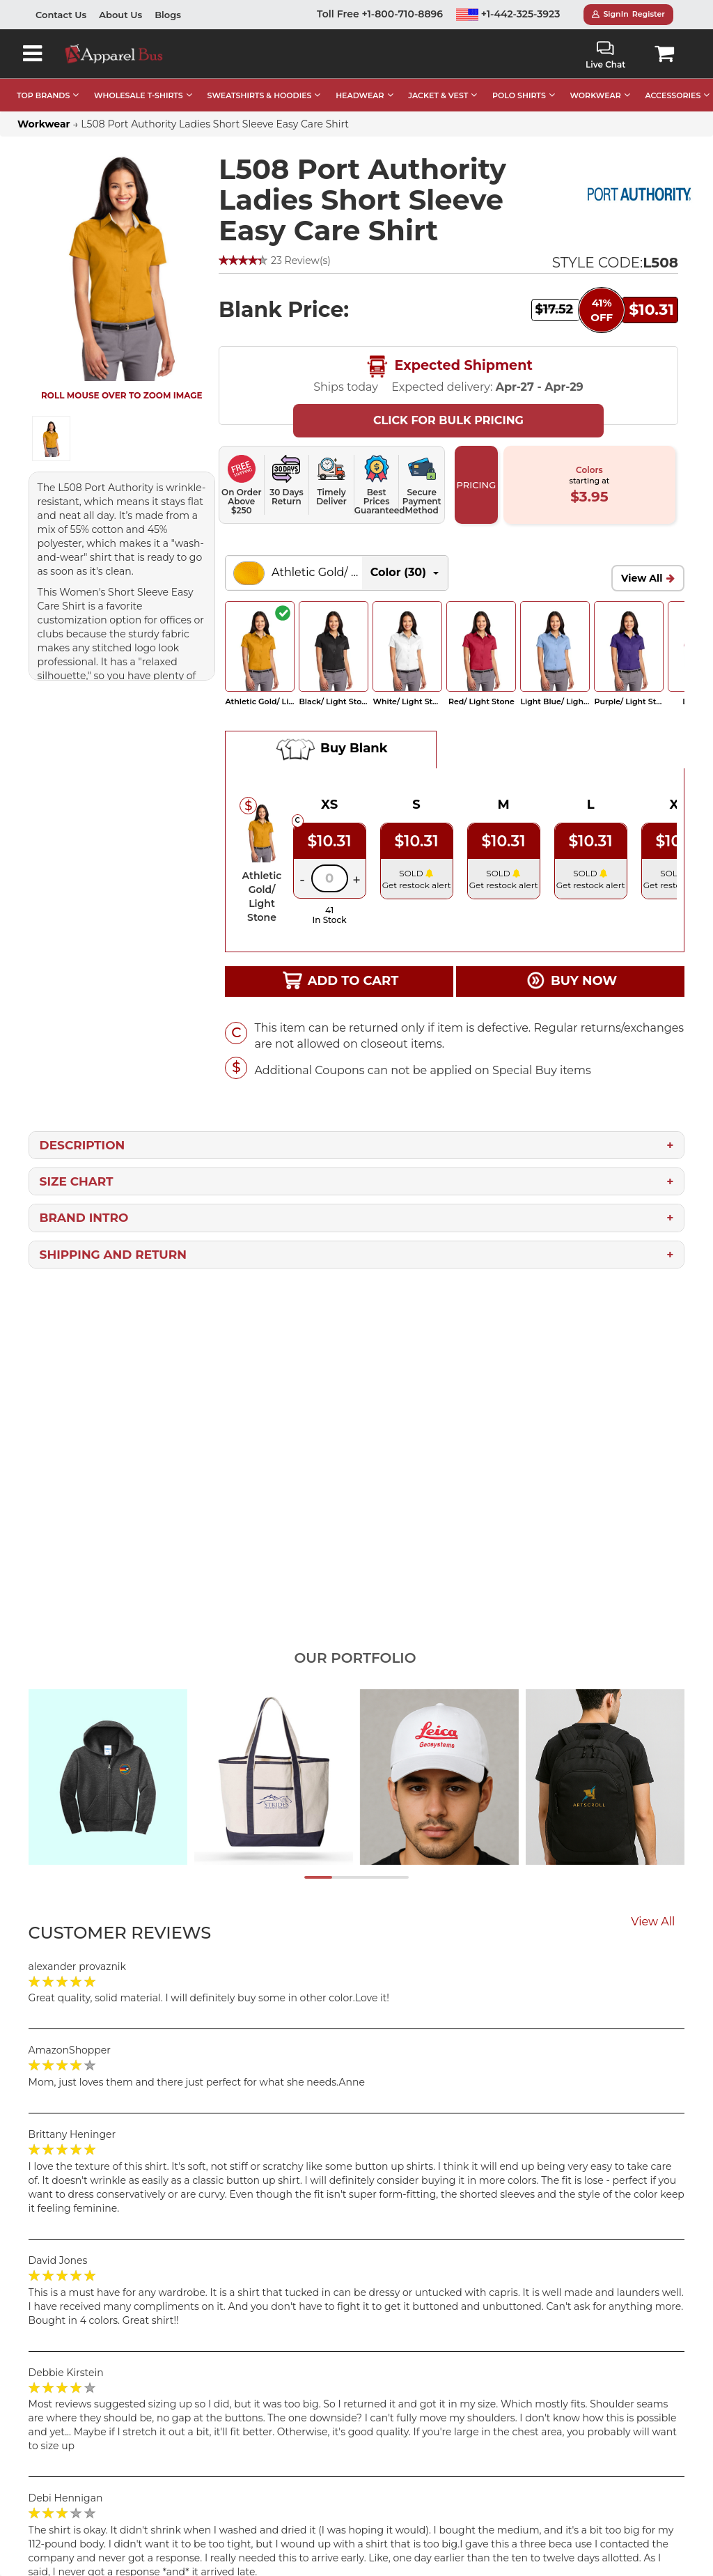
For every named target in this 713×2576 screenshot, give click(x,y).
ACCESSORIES (672, 95)
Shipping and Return (113, 1255)
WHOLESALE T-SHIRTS (138, 95)
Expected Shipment (448, 366)
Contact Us (61, 14)
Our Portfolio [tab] (355, 1658)
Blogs (168, 14)
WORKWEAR (595, 95)
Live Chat (605, 55)
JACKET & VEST (438, 95)
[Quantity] (329, 878)
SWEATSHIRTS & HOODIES (259, 95)
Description (82, 1145)
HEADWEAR (360, 95)
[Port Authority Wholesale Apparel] (638, 195)
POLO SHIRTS (519, 95)
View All (642, 578)
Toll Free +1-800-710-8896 (380, 14)
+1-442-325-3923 (508, 14)
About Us (120, 14)
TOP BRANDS (43, 95)
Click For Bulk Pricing (448, 420)
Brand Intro (84, 1218)
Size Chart (76, 1181)
